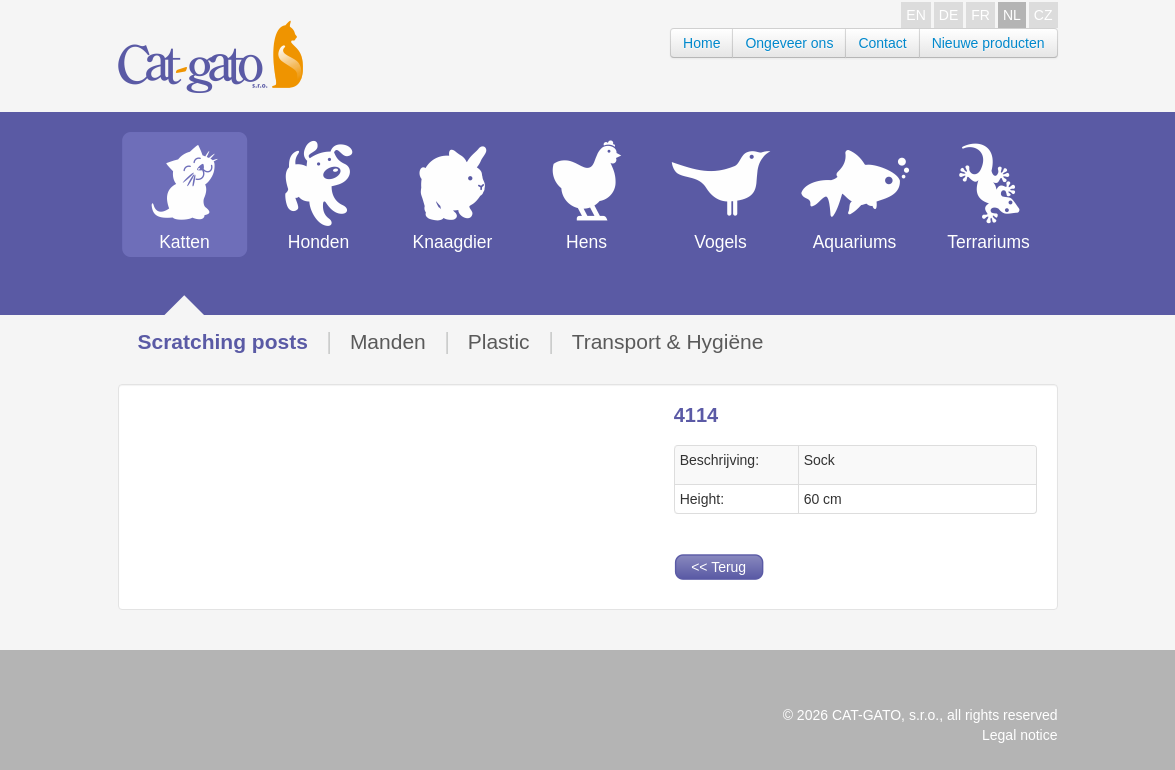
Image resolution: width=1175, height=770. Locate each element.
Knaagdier (453, 242)
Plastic (499, 341)
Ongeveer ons (789, 43)
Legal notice (1020, 735)
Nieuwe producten (988, 43)
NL (1012, 15)
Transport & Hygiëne (668, 341)
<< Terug (718, 567)
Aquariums (855, 242)
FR (980, 15)
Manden (388, 341)
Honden (318, 242)
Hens (586, 242)
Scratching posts (223, 341)
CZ (1043, 15)
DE (948, 15)
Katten (184, 242)
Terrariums (988, 242)
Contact (882, 43)
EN (915, 15)
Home (701, 43)
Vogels (720, 242)
